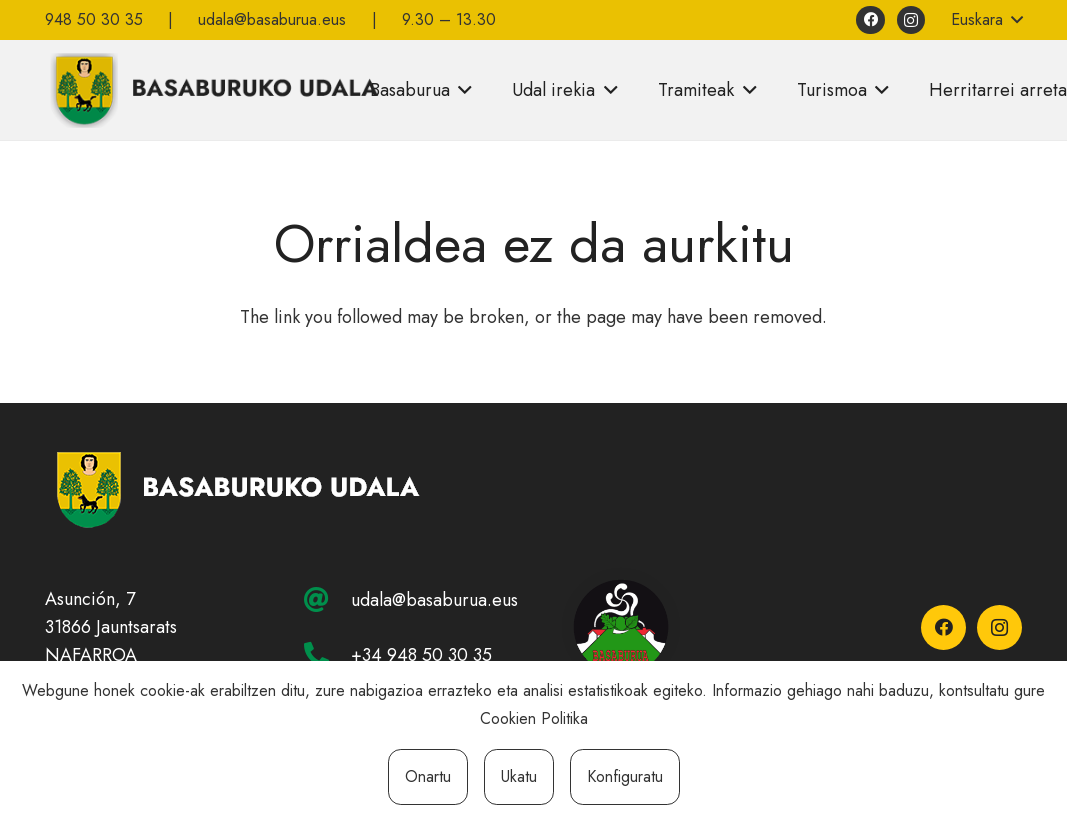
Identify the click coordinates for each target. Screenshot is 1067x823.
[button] (986, 20)
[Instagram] (911, 20)
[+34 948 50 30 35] (327, 654)
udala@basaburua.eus (434, 600)
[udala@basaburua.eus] (327, 599)
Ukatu (519, 776)
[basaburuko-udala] (212, 90)
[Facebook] (870, 20)
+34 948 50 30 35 (421, 655)
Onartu (428, 776)
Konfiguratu (625, 776)
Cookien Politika (534, 718)
